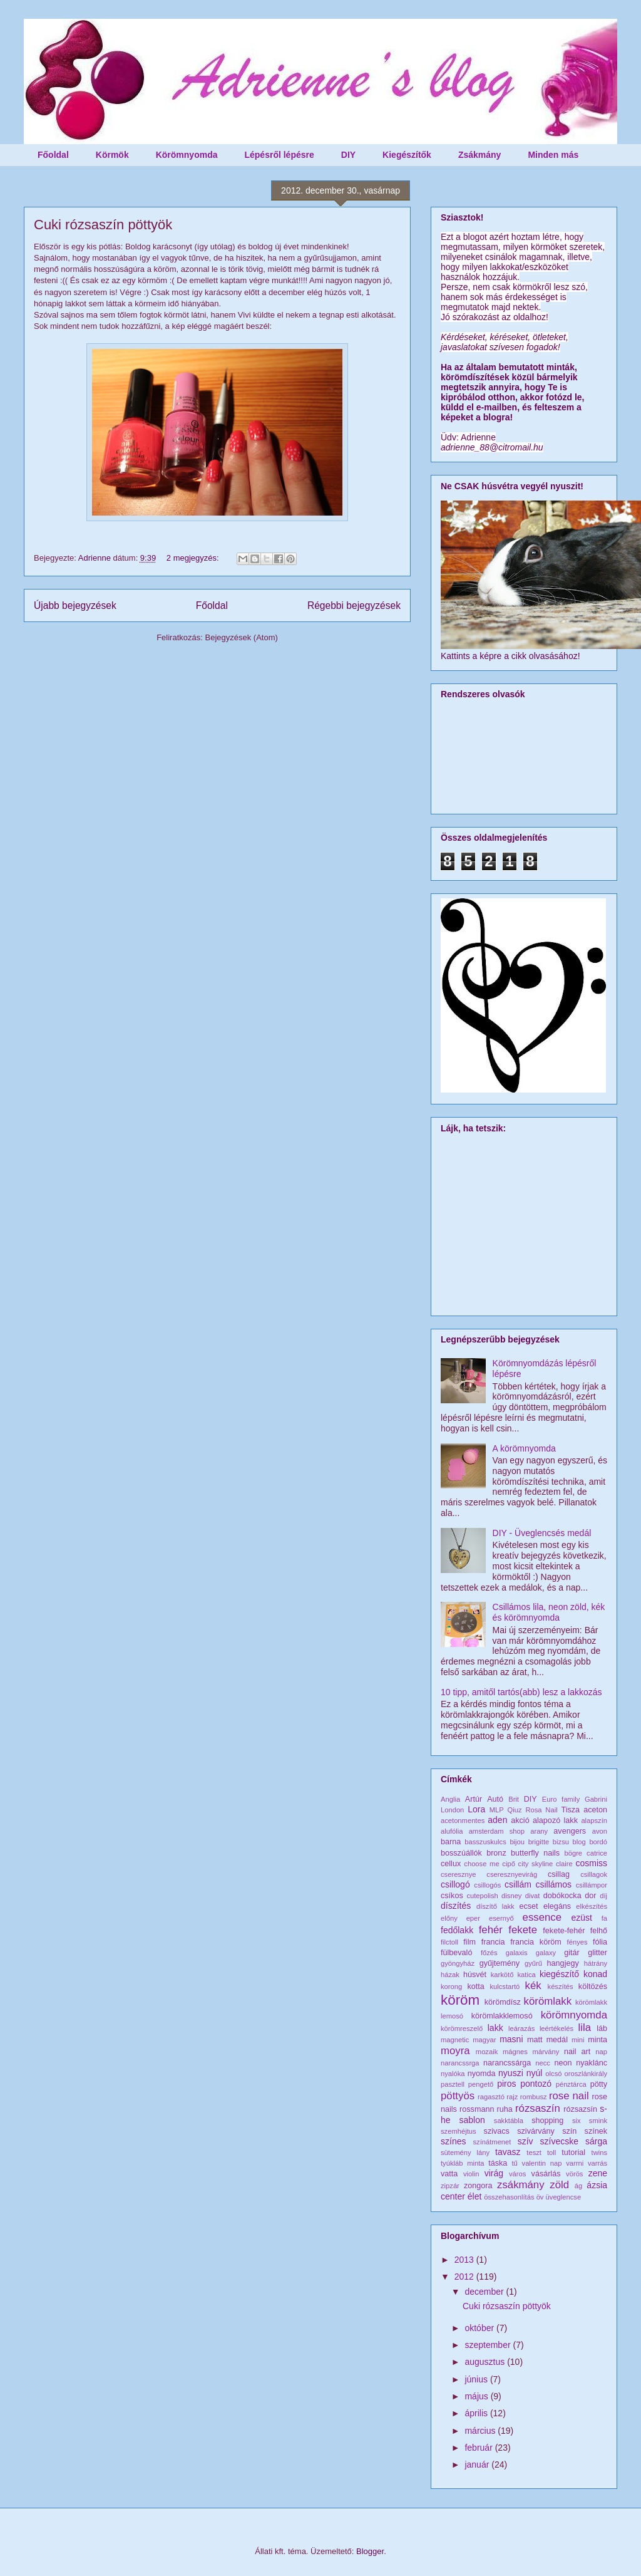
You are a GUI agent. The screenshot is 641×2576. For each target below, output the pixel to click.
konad (595, 1974)
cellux (451, 1863)
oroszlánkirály (586, 2073)
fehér (491, 1930)
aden (497, 1820)
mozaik (487, 2051)
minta (597, 2039)
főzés (489, 1952)
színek (596, 2131)
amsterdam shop (497, 1831)
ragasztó (491, 2097)
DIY (348, 155)
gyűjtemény (499, 1963)
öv (540, 2197)
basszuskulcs (485, 1842)
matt (535, 2039)
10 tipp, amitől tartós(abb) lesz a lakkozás (521, 1692)
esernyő (501, 1918)
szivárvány (536, 2131)
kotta (475, 1986)
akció (520, 1820)
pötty (598, 2084)
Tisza (570, 1809)
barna (451, 1841)
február (479, 2448)
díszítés (456, 1906)
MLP (497, 1810)
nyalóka (453, 2073)
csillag (559, 1874)
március (481, 2431)
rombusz (533, 2097)
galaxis (517, 1952)
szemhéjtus (458, 2131)
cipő (508, 1863)
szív (525, 2141)
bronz (496, 1853)
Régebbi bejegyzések (354, 605)
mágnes (515, 2051)
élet (475, 2196)
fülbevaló (456, 1952)
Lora (476, 1809)
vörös (574, 2174)
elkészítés (591, 1906)
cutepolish (482, 1895)
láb (602, 2028)
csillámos (553, 1884)
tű (514, 2163)
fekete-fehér (564, 1930)
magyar (484, 2040)
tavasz (507, 2152)
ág (578, 2185)
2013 (465, 2260)
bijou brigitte (529, 1842)
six (576, 2120)
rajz (512, 2097)
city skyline (535, 1863)
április (477, 2413)
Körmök (112, 155)
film (469, 1942)
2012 (465, 2277)
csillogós (487, 1885)
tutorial (573, 2152)
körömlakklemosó (502, 2016)
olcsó (553, 2073)
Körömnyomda (187, 155)
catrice (597, 1853)
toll (551, 2152)
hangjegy (563, 1963)
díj (603, 1895)
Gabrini (596, 1799)
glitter (597, 1952)
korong (451, 1986)
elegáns (557, 1906)
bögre (573, 1853)
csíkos (452, 1895)
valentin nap (542, 2163)
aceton (595, 1809)
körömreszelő (462, 2028)
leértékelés (556, 2028)
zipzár (450, 2185)
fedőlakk (457, 1930)
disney (511, 1895)
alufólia (452, 1831)
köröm (460, 2000)
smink (598, 2120)
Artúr (473, 1799)
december (485, 2292)
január (477, 2464)
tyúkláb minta (463, 2163)
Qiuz (515, 1810)
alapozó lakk (555, 1820)
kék (533, 1986)
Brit (513, 1799)
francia (493, 1942)
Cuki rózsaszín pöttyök (103, 224)
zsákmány (521, 2185)
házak (450, 1974)
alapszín (594, 1820)
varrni (574, 2163)
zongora (478, 2185)
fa (604, 1918)
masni (511, 2039)
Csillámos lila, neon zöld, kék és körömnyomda (549, 1612)
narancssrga (460, 2063)
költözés (592, 1986)
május (477, 2396)
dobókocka (562, 1895)
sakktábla (508, 2120)
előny (449, 1918)
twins (600, 2152)
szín (569, 2131)
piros (506, 2084)
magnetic (455, 2040)
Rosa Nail (541, 1810)
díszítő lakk (495, 1906)
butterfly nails (535, 1853)
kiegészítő (559, 1974)
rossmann (476, 2109)
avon (599, 1831)
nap (601, 2051)
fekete (522, 1930)
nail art (577, 2051)
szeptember (488, 2345)
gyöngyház (457, 1963)
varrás (597, 2163)
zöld (559, 2185)
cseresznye (458, 1874)
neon (563, 2063)
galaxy (546, 1952)
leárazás (521, 2028)
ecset (529, 1906)
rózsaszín (537, 2108)
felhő (598, 1930)
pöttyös (457, 2096)
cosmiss (591, 1863)
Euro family (561, 1799)
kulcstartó (505, 1986)
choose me (481, 1863)
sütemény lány (465, 2152)
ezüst (582, 1918)
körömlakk (548, 2001)
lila (585, 2027)
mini (578, 2040)
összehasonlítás (509, 2197)
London (452, 1810)
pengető (480, 2084)
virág (494, 2173)
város (517, 2174)
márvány (545, 2051)
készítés (560, 1986)
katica (527, 1974)
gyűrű (533, 1963)
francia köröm (536, 1942)
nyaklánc (591, 2063)
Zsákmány (479, 155)
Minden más (553, 155)
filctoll (449, 1942)
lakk (495, 2028)
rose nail (569, 2096)
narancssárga (507, 2063)
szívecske (559, 2141)
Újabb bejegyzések (75, 605)
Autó (495, 1799)
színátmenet (492, 2142)
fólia (600, 1942)
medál (557, 2039)
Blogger (370, 2551)
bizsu (561, 1842)
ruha (505, 2109)
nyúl (534, 2073)
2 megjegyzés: (194, 558)
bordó (598, 1842)
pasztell (452, 2084)
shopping (547, 2120)
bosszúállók (461, 1853)
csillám (518, 1884)
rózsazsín (580, 2109)
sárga (596, 2141)
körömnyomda (574, 2015)
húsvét (474, 1974)
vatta (449, 2173)
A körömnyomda (524, 1448)
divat (532, 1895)
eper (473, 1918)
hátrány (595, 1963)
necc (542, 2063)
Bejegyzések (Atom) (241, 637)
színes (453, 2141)
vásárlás (546, 2173)
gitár (572, 1952)
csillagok (593, 1874)
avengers (569, 1831)
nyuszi (510, 2073)
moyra (455, 2051)
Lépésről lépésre (279, 155)
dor (590, 1895)
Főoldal (53, 155)
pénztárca (571, 2084)
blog (579, 1842)
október (480, 2328)
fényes (577, 1942)
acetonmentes (463, 1820)
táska (497, 2163)
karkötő (502, 1974)
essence (542, 1917)
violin (471, 2174)
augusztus (485, 2362)
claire (564, 1863)
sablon (472, 2120)
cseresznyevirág (511, 1874)
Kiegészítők (406, 155)
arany (539, 1831)
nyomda (482, 2073)
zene (597, 2173)
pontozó (535, 2084)
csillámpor (591, 1885)
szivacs (497, 2131)
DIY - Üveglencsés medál (542, 1533)
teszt (533, 2152)
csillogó (455, 1884)
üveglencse (564, 2197)
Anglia (450, 1799)
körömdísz (503, 2002)
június (477, 2379)
